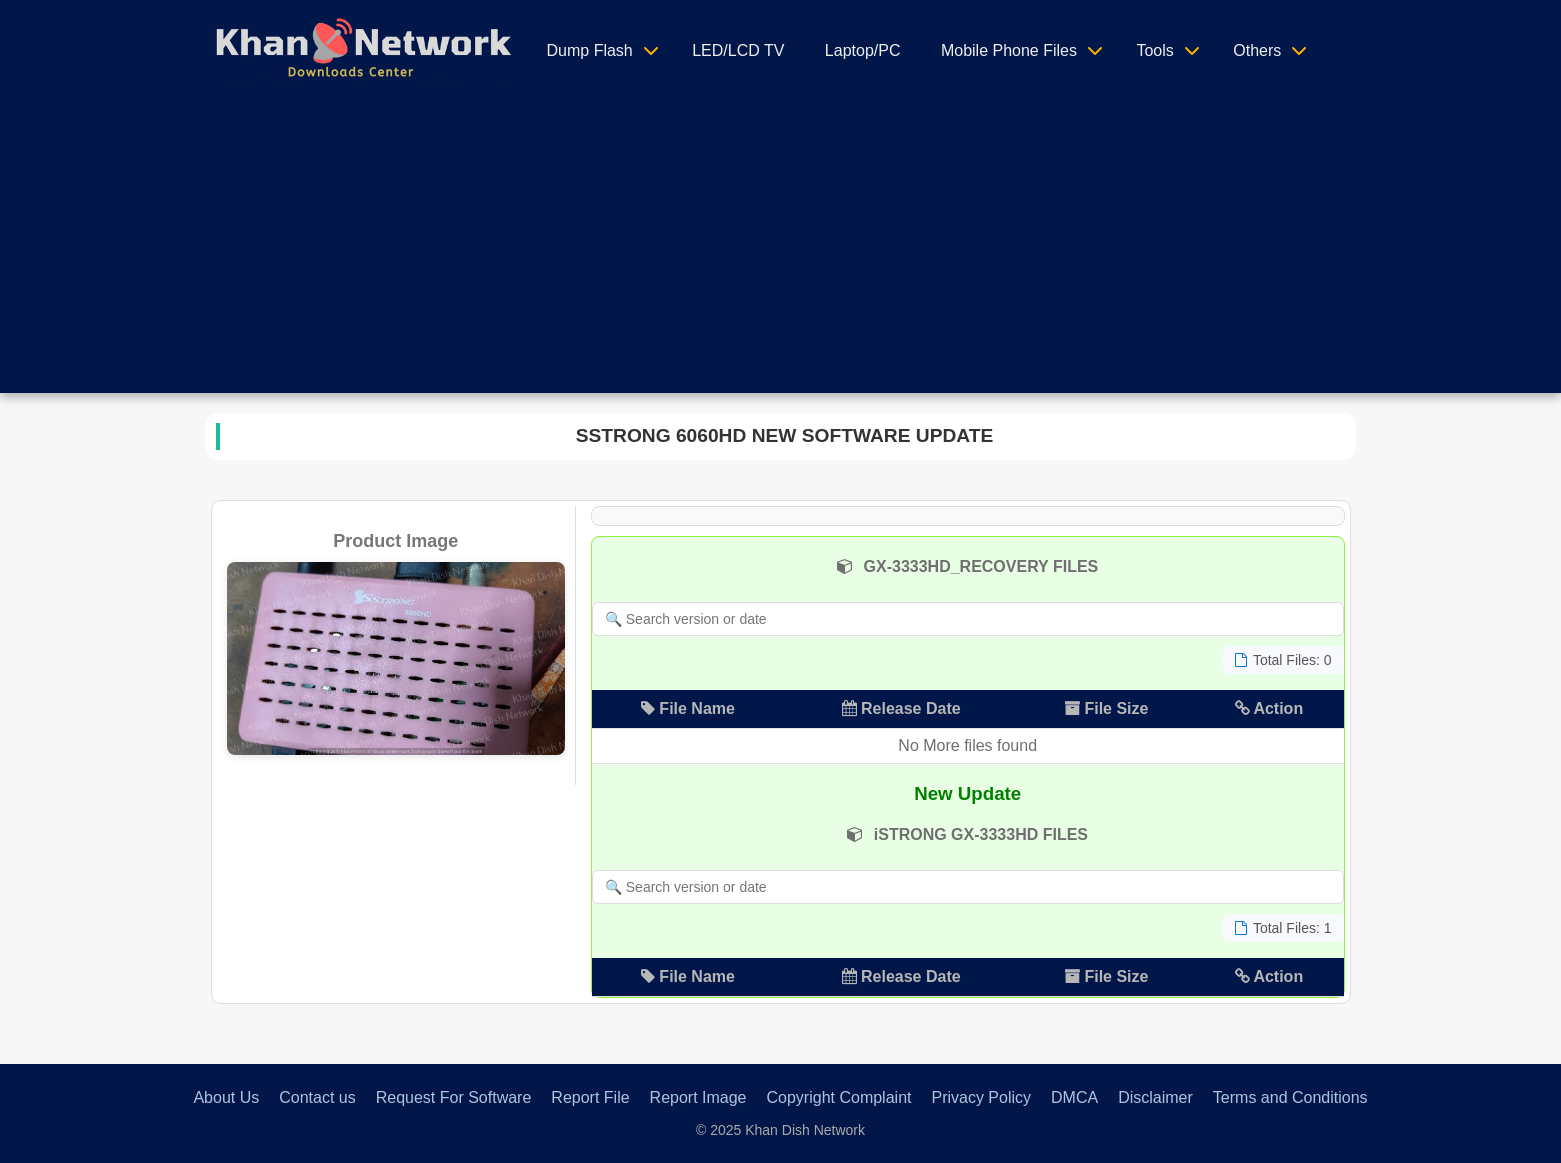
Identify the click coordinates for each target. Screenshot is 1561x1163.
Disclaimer (1155, 1097)
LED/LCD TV (738, 50)
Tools (1154, 50)
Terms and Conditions (1290, 1097)
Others (1257, 50)
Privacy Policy (981, 1097)
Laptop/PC (863, 50)
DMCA (1074, 1097)
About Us (226, 1097)
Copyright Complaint (839, 1097)
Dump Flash (590, 50)
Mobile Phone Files (1009, 50)
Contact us (317, 1097)
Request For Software (454, 1097)
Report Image (698, 1097)
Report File (590, 1097)
